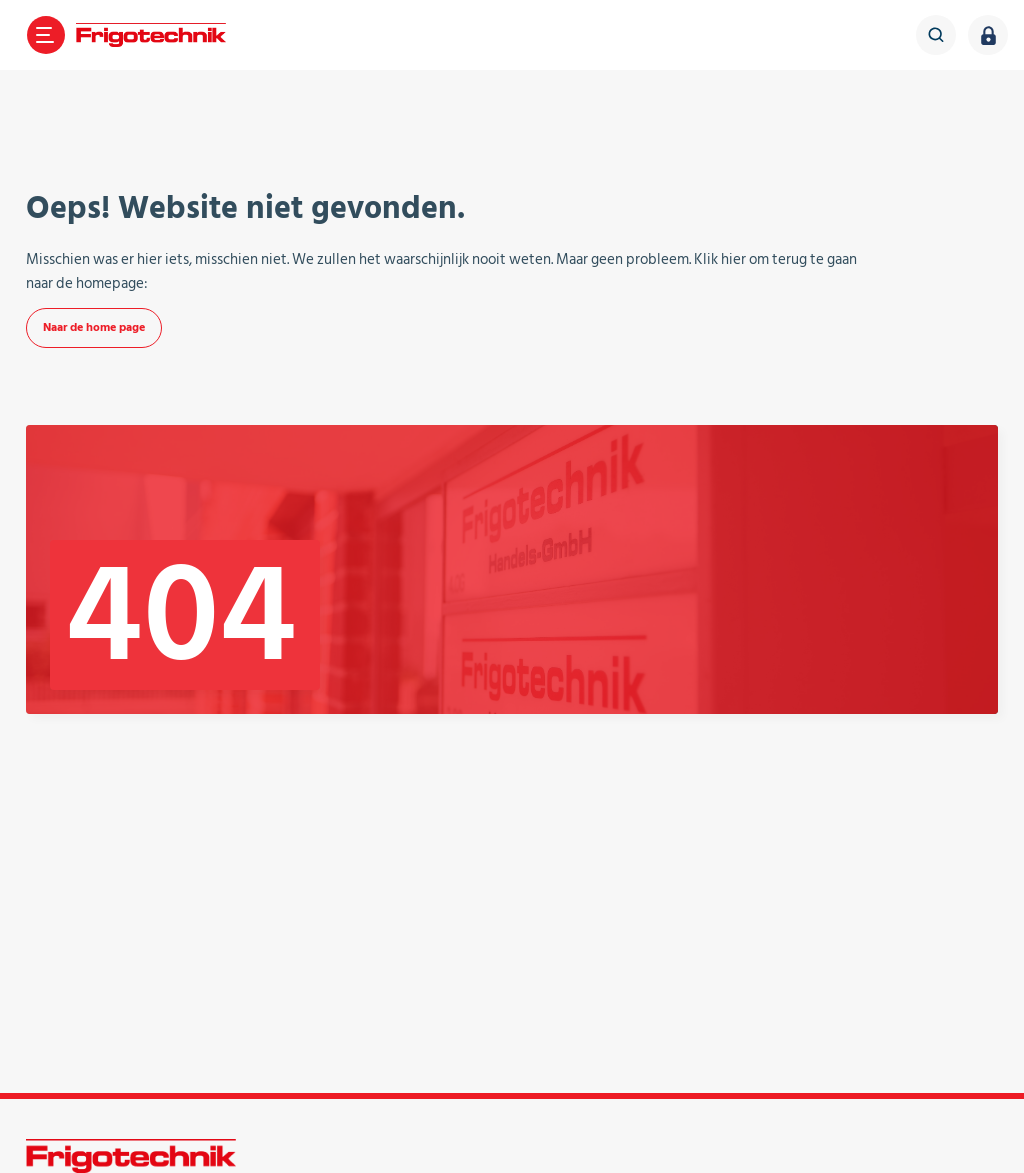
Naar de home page (94, 327)
